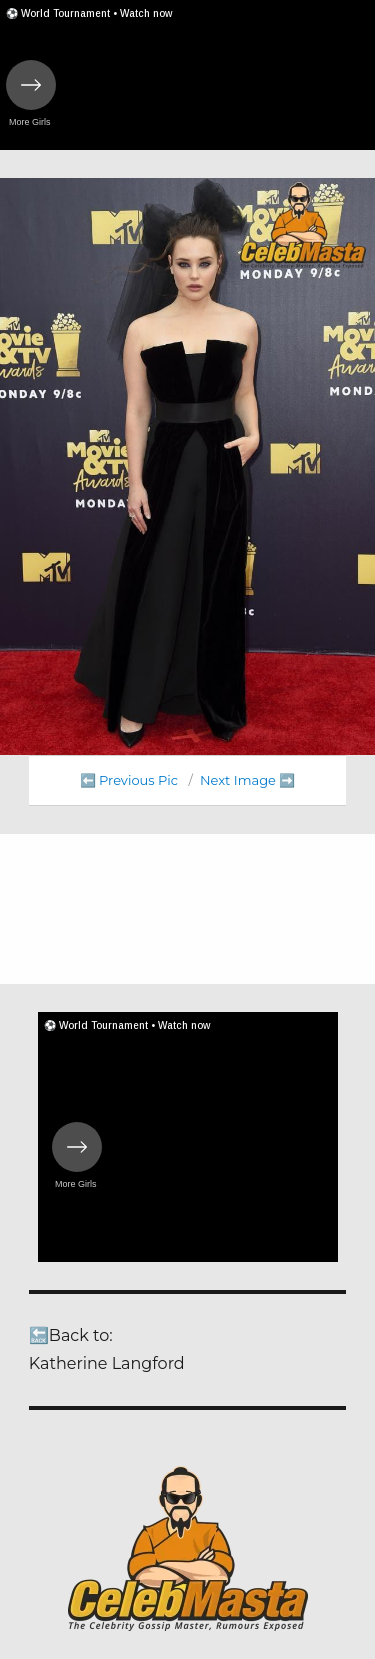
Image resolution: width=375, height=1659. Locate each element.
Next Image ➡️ (247, 780)
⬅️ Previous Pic (129, 780)
